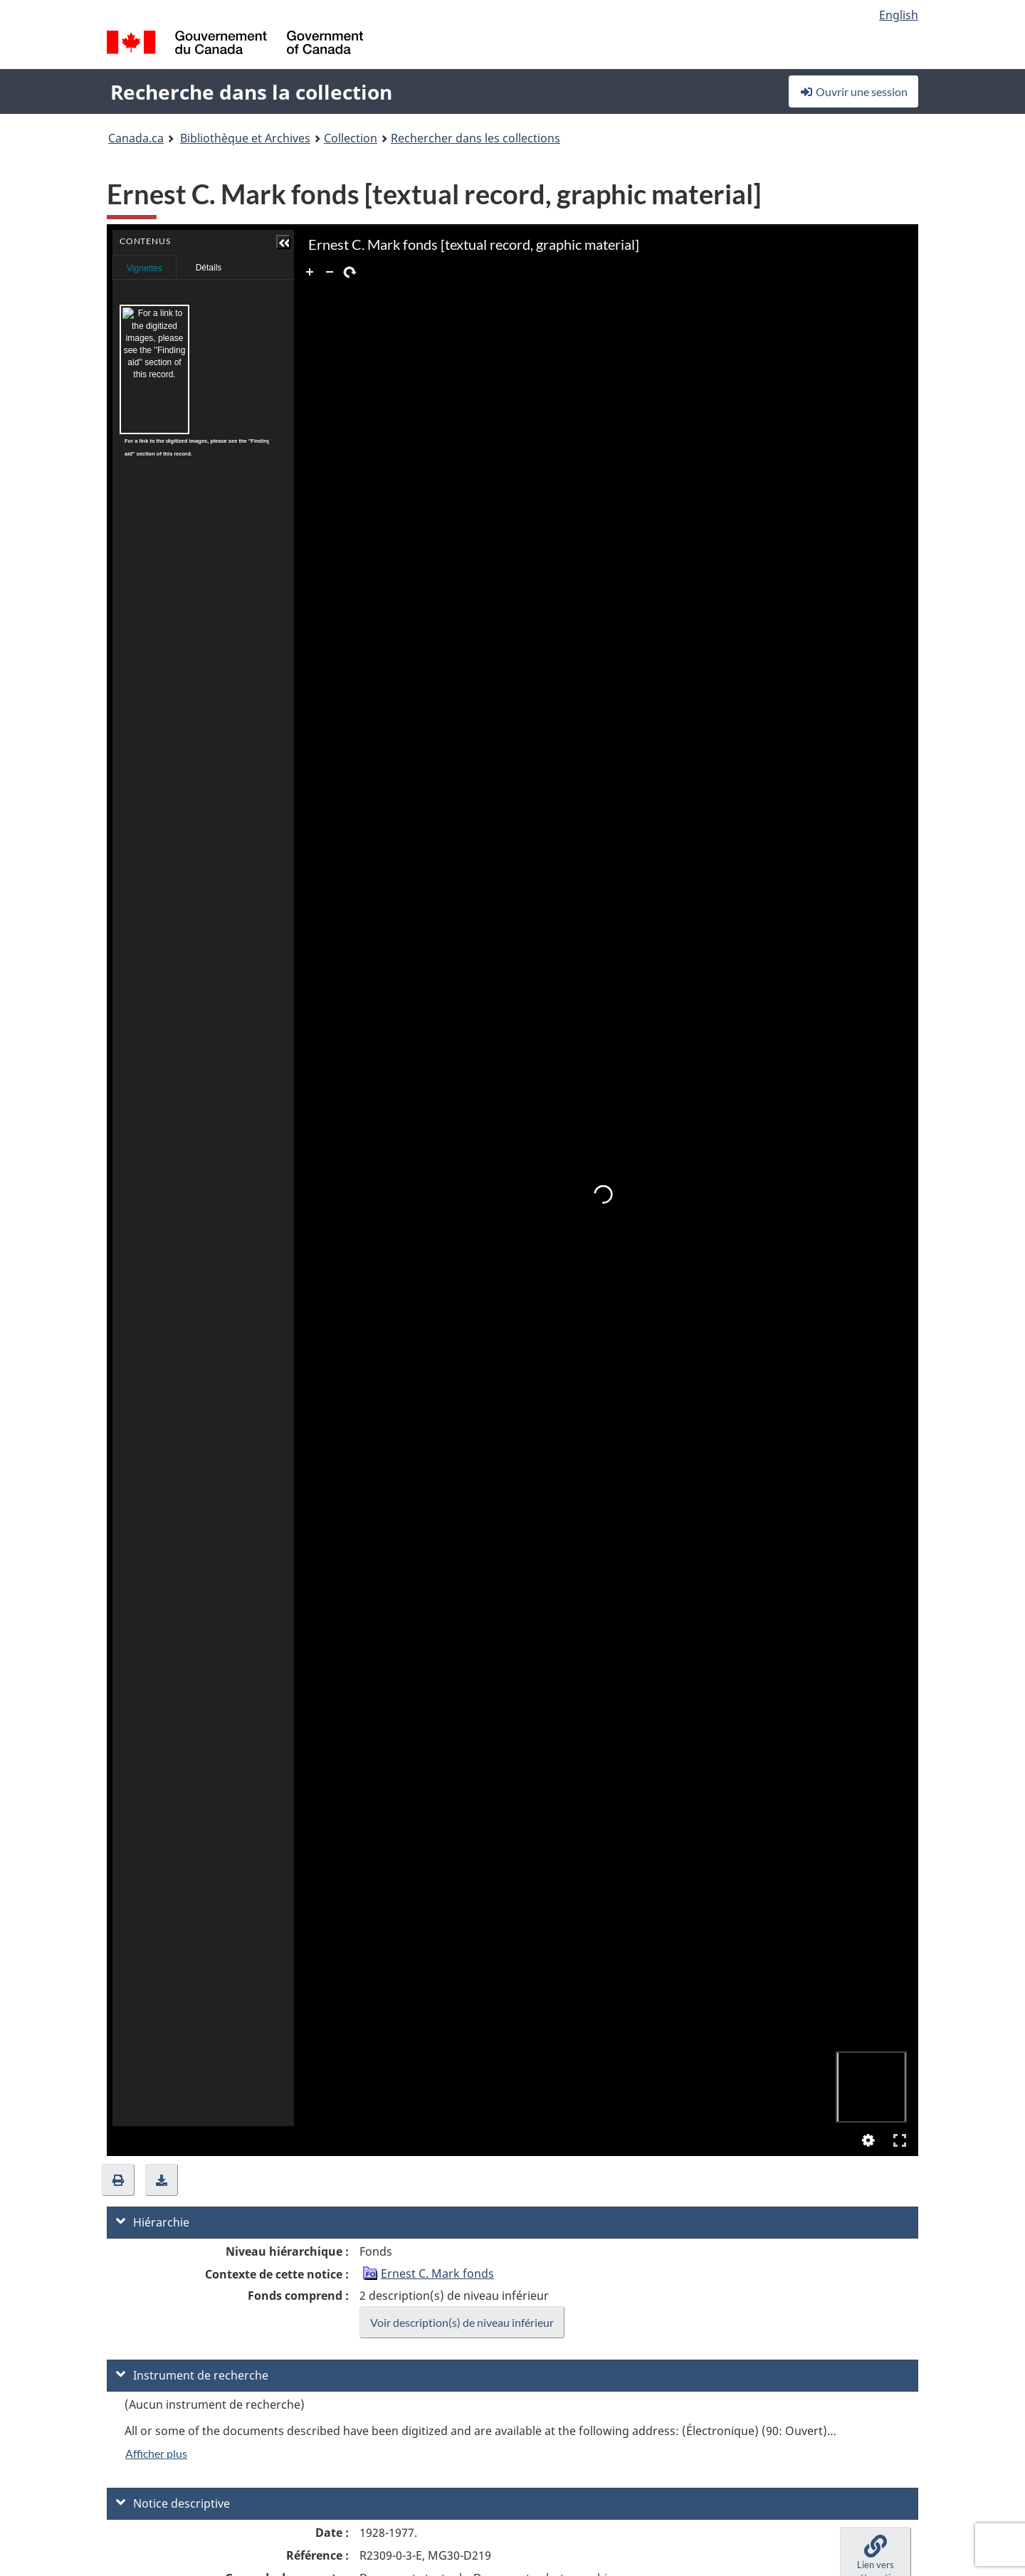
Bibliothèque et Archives (245, 138)
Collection (350, 138)
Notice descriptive (173, 2503)
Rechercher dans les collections (475, 138)
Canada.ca (136, 138)
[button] (254, 242)
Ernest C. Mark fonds (437, 2273)
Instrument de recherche (192, 2375)
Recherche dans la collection (251, 91)
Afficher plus (156, 2453)
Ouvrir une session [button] (853, 91)
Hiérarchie (152, 2222)
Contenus (253, 263)
